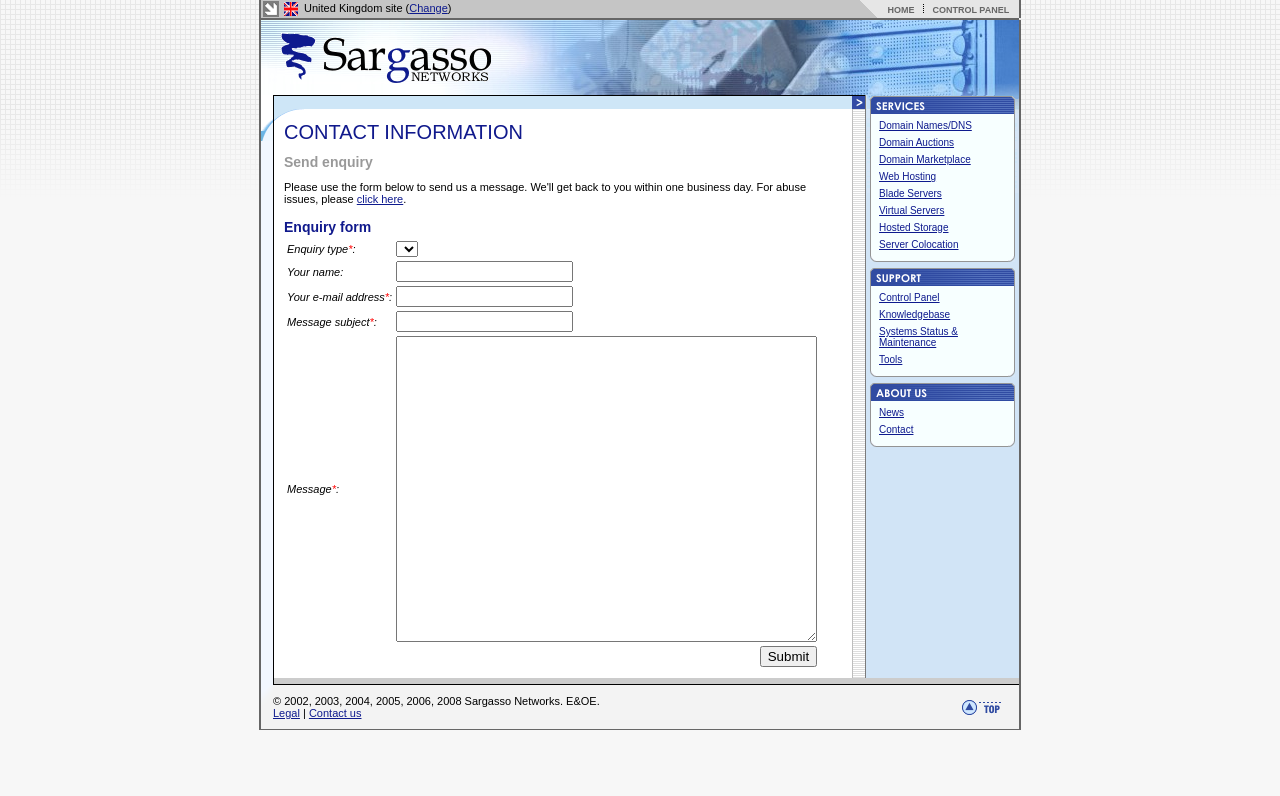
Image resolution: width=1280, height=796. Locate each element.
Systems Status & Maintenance (918, 337)
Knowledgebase (914, 314)
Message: (313, 525)
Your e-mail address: (315, 298)
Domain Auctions (916, 142)
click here (380, 199)
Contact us (335, 779)
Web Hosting (907, 176)
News (891, 412)
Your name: (315, 272)
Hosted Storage (914, 227)
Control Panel (909, 297)
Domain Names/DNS (925, 125)
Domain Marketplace (925, 159)
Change (428, 8)
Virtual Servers (911, 210)
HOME (900, 10)
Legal (286, 779)
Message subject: (309, 326)
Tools (890, 359)
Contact (896, 429)
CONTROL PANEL (970, 10)
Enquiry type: (321, 249)
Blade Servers (910, 193)
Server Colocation (918, 244)
